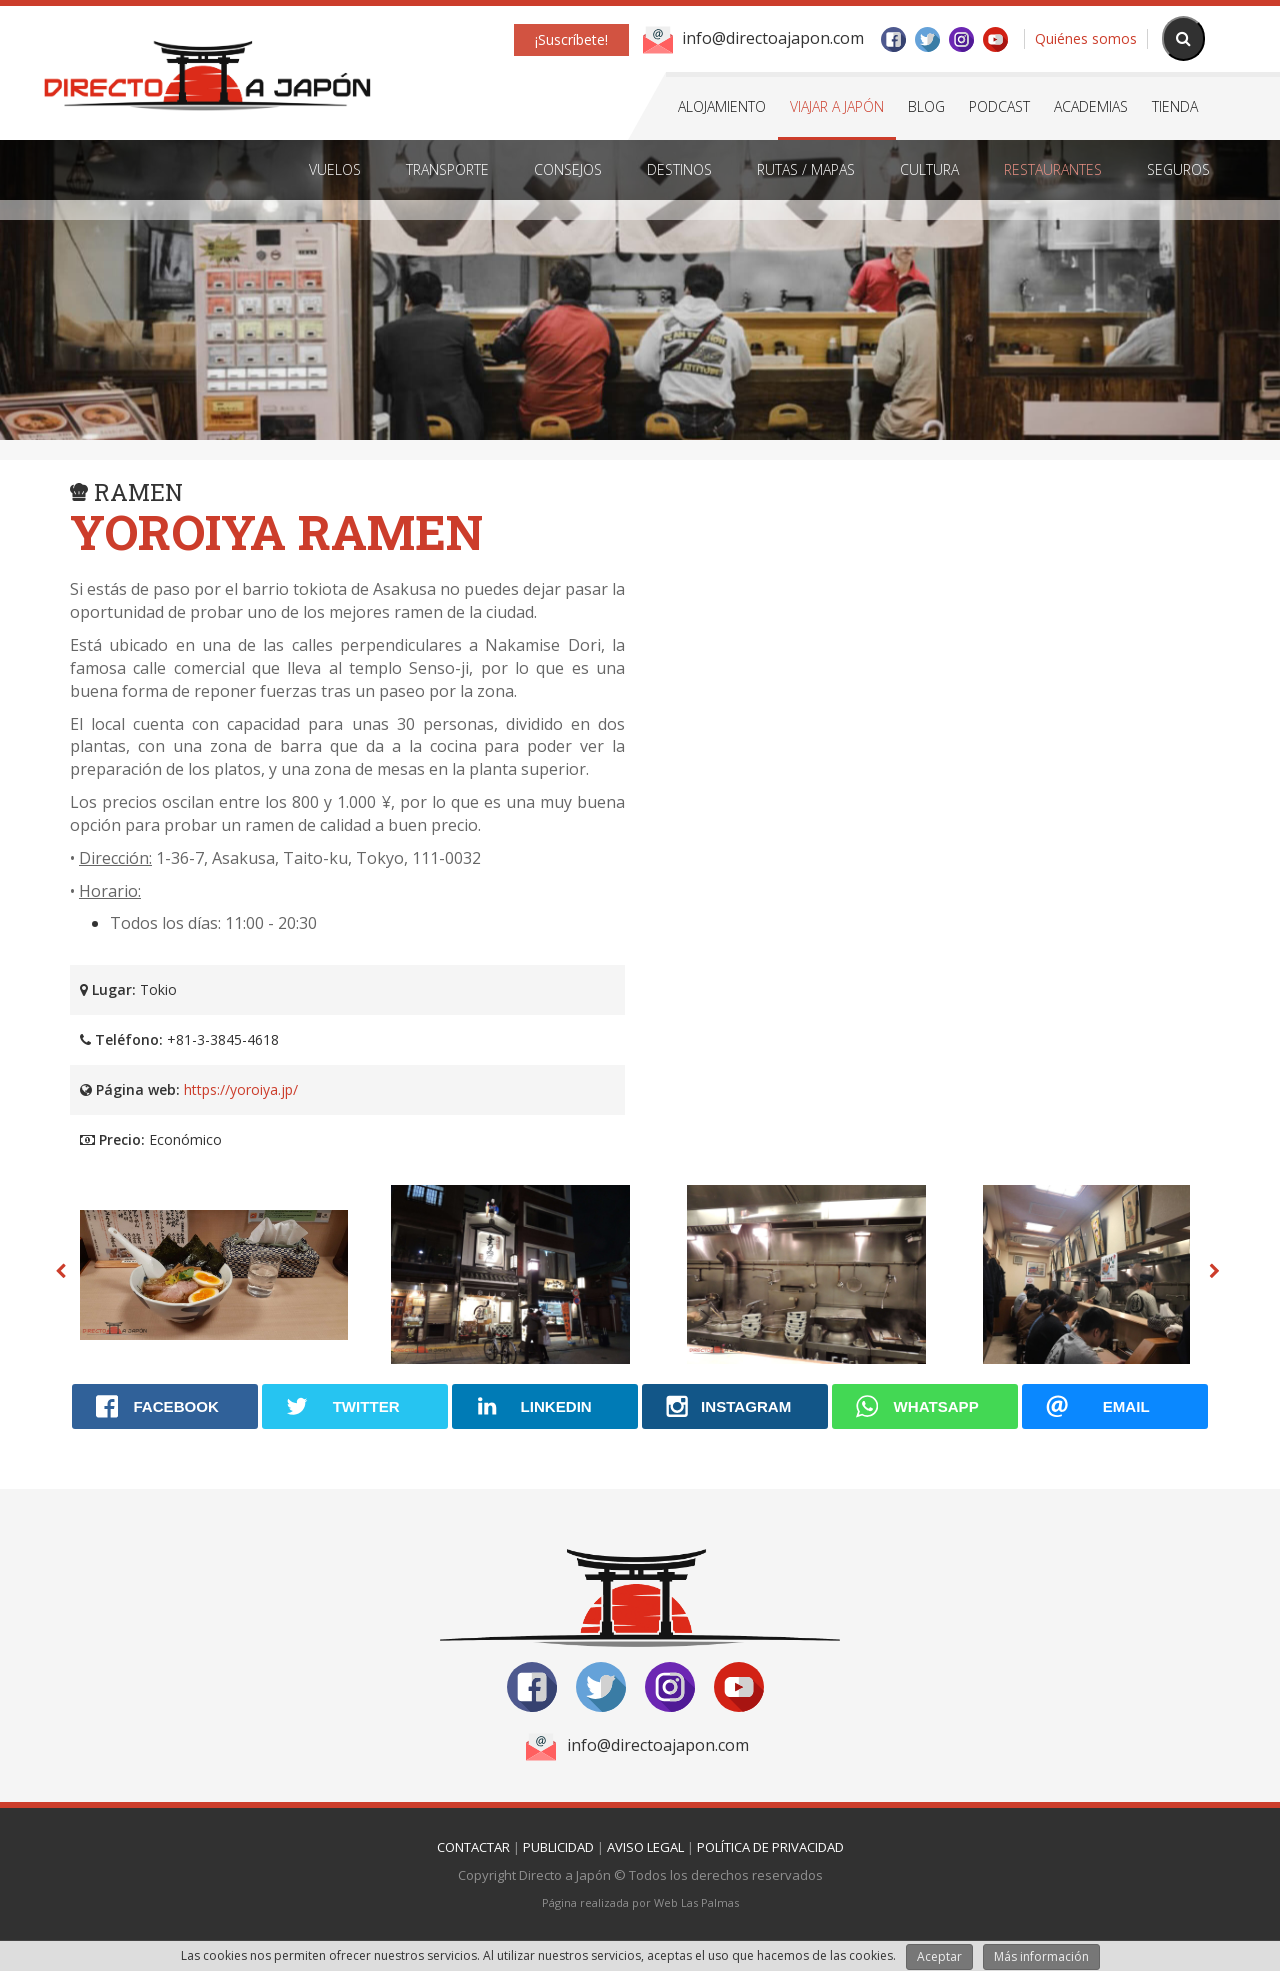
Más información (1041, 1956)
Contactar (473, 1847)
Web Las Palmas (696, 1902)
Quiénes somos (1086, 38)
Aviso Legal (645, 1847)
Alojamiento (722, 106)
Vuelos (335, 169)
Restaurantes (1053, 169)
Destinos (679, 169)
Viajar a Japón (837, 106)
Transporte (447, 169)
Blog (926, 106)
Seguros (1178, 169)
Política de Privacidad (770, 1847)
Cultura (929, 169)
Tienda (1175, 106)
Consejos (568, 169)
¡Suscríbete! (571, 39)
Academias (1091, 106)
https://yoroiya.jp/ (241, 1089)
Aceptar (939, 1956)
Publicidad (558, 1847)
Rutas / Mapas (806, 169)
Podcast (999, 106)
